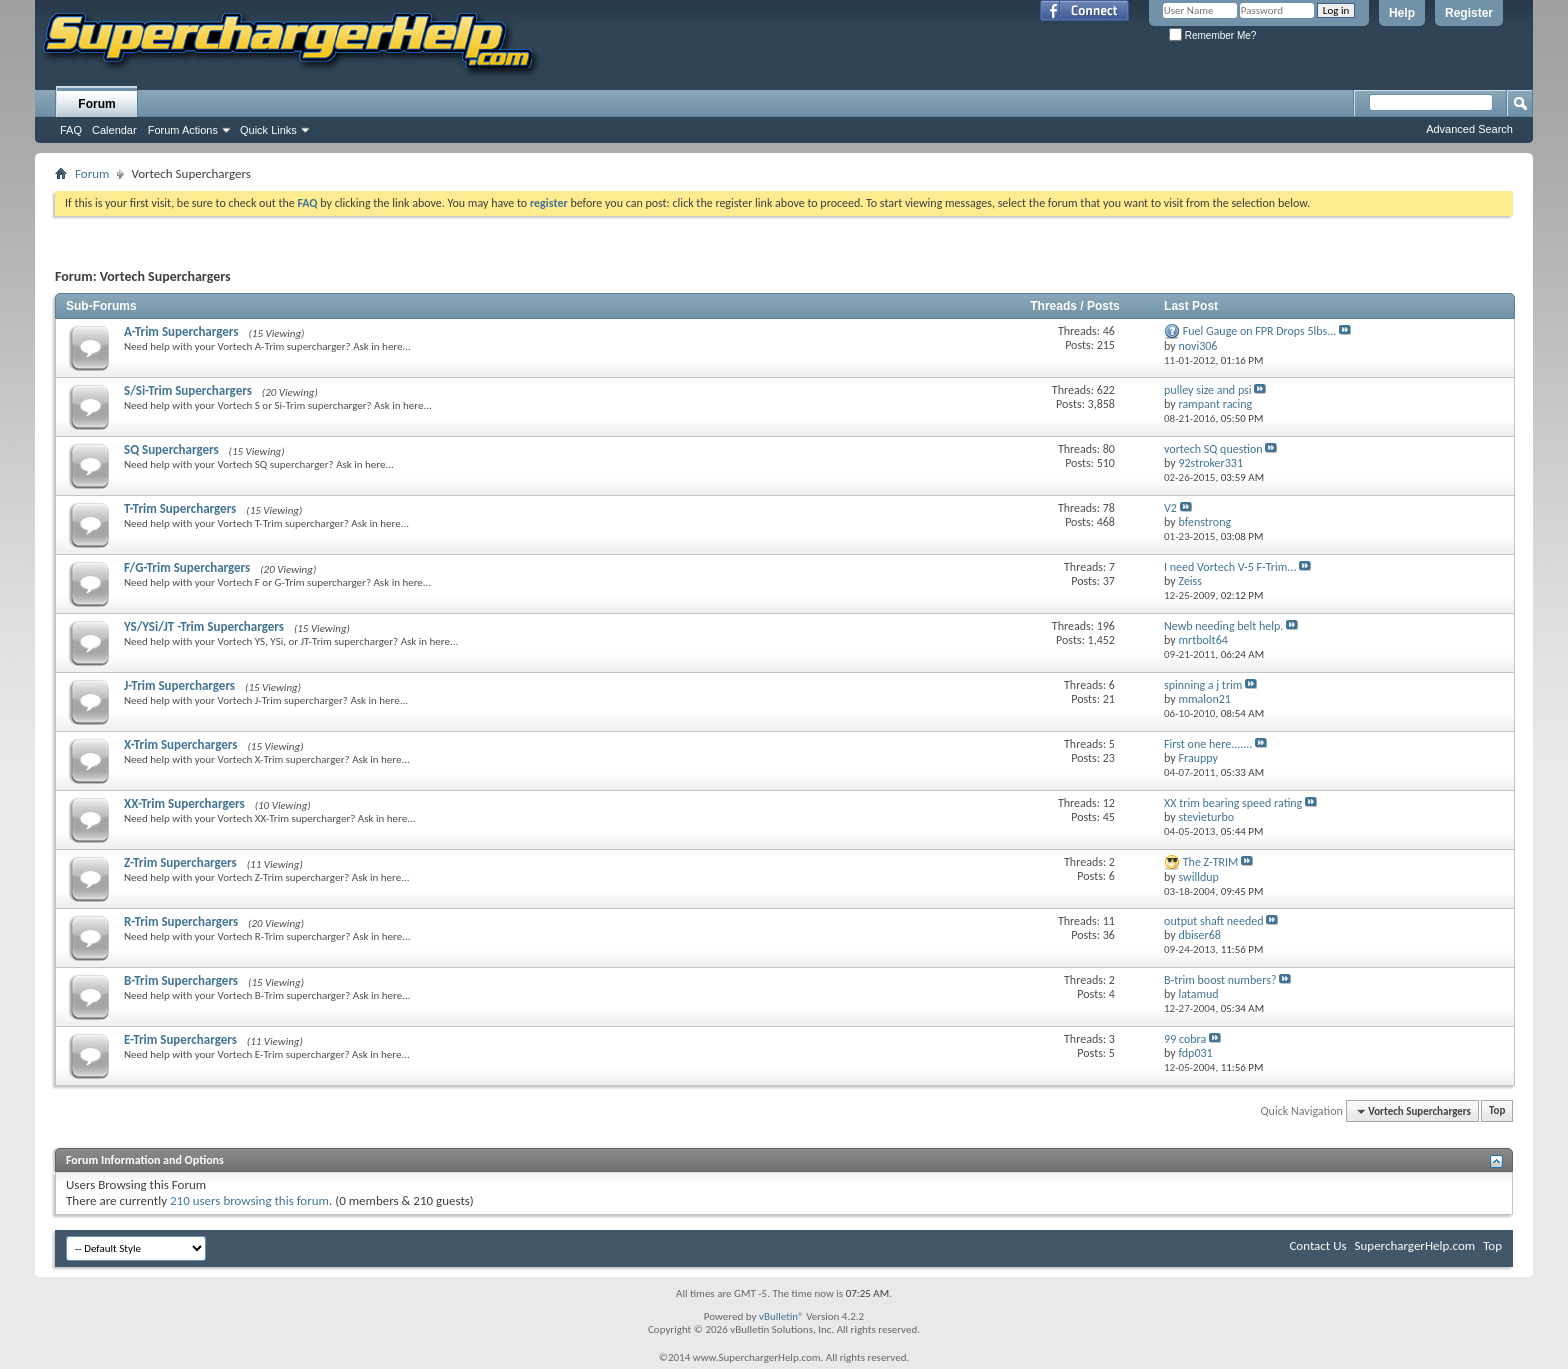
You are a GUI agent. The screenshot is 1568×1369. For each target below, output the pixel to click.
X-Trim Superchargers (181, 744)
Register (1469, 13)
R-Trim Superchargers (181, 921)
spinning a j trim (1203, 685)
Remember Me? (1212, 35)
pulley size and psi (1208, 390)
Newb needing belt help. (1223, 626)
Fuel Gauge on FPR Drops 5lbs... (1260, 331)
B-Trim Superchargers (181, 980)
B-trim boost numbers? (1220, 980)
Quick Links (268, 130)
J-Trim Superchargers (179, 685)
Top (1497, 1111)
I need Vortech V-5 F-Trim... (1230, 567)
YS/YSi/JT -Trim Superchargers (204, 626)
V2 (1170, 508)
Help (1402, 13)
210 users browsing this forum (249, 1200)
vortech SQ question (1213, 449)
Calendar (114, 130)
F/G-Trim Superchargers (187, 567)
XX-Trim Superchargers (184, 803)
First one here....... (1208, 744)
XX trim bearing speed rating (1233, 803)
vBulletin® (781, 1316)
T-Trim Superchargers (180, 508)
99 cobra (1185, 1039)
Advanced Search (1469, 129)
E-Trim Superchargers (180, 1039)
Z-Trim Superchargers (180, 862)
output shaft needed (1214, 921)
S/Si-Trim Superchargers (188, 390)
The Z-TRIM (1211, 862)
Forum (96, 104)
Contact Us (1317, 1245)
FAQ (71, 130)
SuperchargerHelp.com (1415, 1245)
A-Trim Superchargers (181, 331)
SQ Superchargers (171, 449)
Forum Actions (183, 130)
